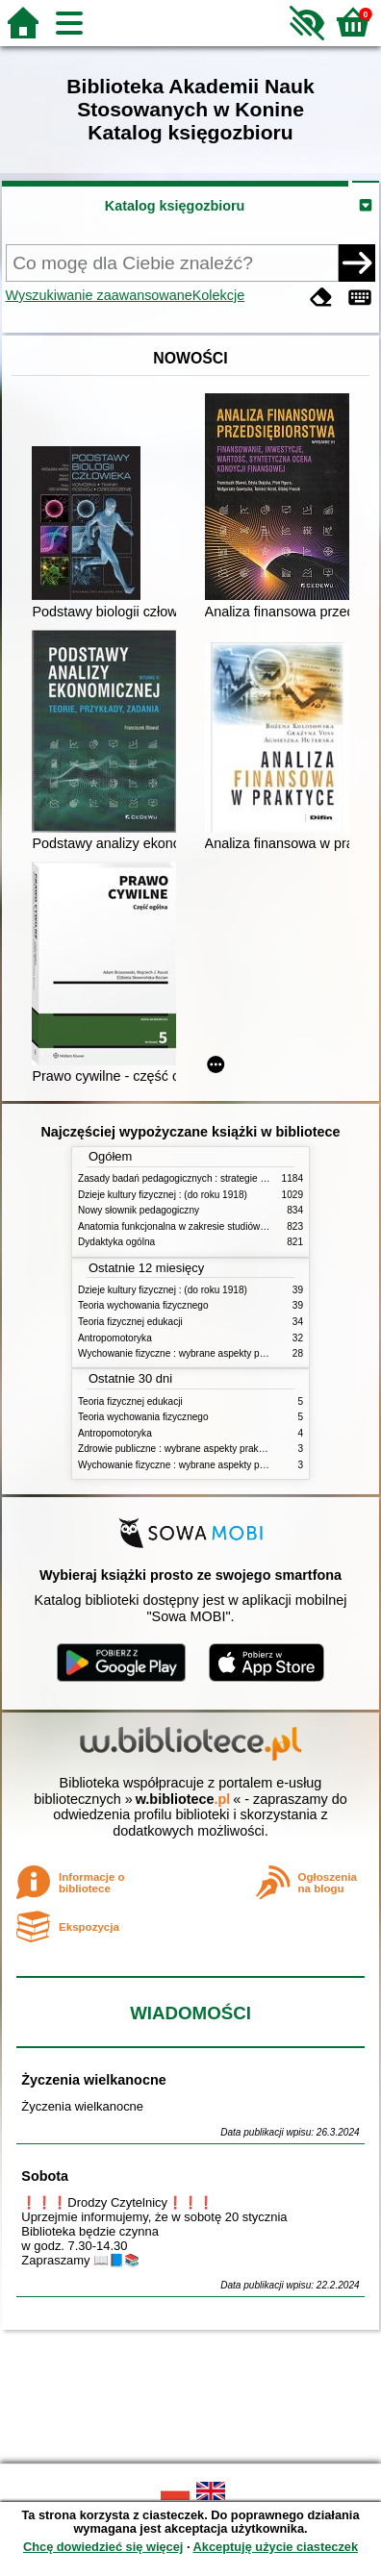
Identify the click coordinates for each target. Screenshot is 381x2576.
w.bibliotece (183, 1799)
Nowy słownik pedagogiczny (138, 1210)
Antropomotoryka (115, 1338)
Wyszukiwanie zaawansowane (99, 295)
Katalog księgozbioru (175, 205)
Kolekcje (218, 295)
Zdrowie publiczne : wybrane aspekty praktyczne (182, 1448)
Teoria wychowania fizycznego (143, 1305)
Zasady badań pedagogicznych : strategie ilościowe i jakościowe (216, 1178)
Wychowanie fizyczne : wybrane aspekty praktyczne (189, 1353)
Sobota (44, 2176)
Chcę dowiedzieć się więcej (103, 2546)
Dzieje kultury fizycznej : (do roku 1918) (162, 1194)
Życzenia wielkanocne (93, 2080)
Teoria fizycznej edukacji (130, 1321)
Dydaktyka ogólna (116, 1242)
